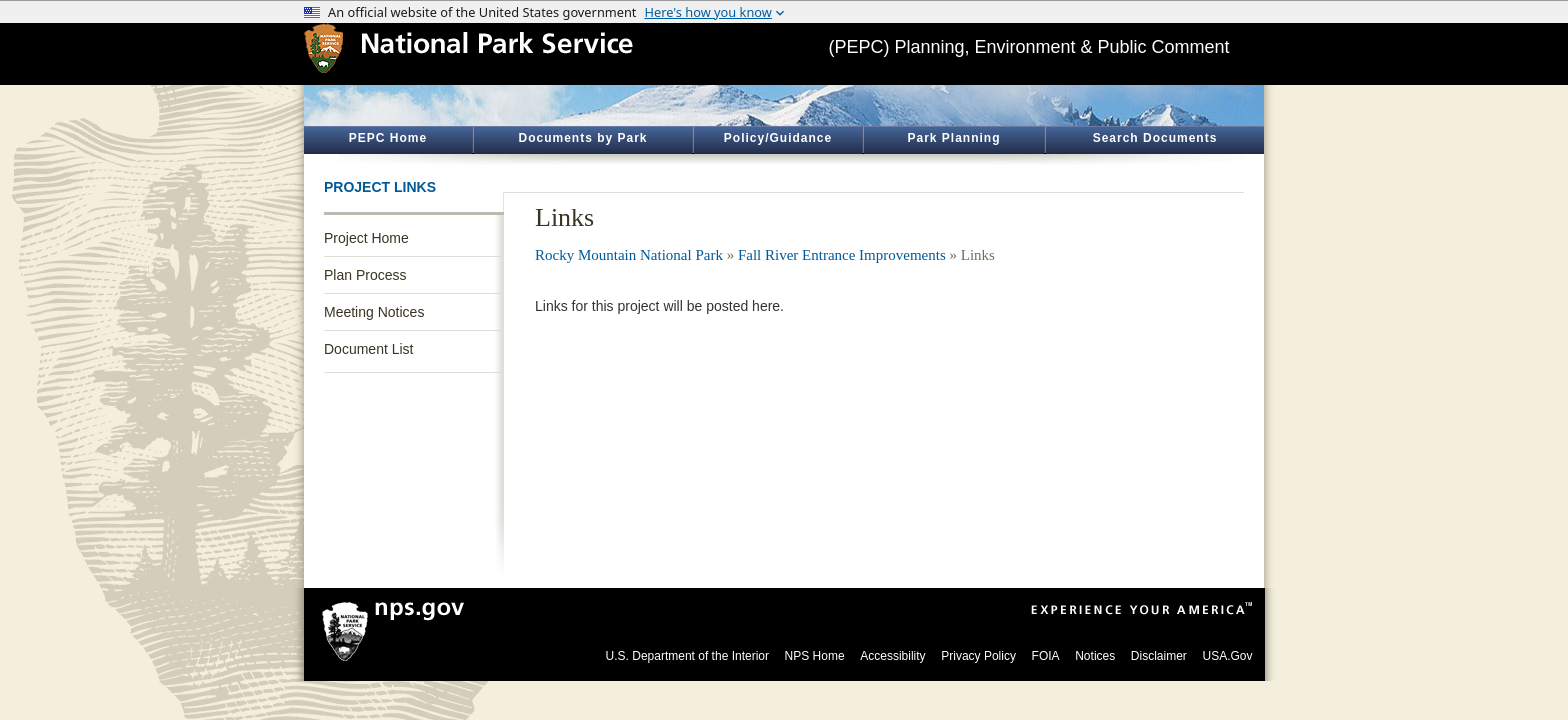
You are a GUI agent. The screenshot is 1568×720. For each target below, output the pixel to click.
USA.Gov (1227, 656)
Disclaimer (1159, 656)
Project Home (366, 238)
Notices (1095, 656)
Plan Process (365, 275)
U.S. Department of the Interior (687, 656)
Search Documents (1155, 138)
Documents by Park (582, 138)
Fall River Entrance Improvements (842, 255)
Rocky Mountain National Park (629, 255)
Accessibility (892, 656)
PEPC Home (388, 138)
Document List (368, 349)
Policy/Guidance (778, 138)
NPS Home (815, 656)
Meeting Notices (374, 312)
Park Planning (953, 138)
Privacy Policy (978, 656)
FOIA (1046, 656)
